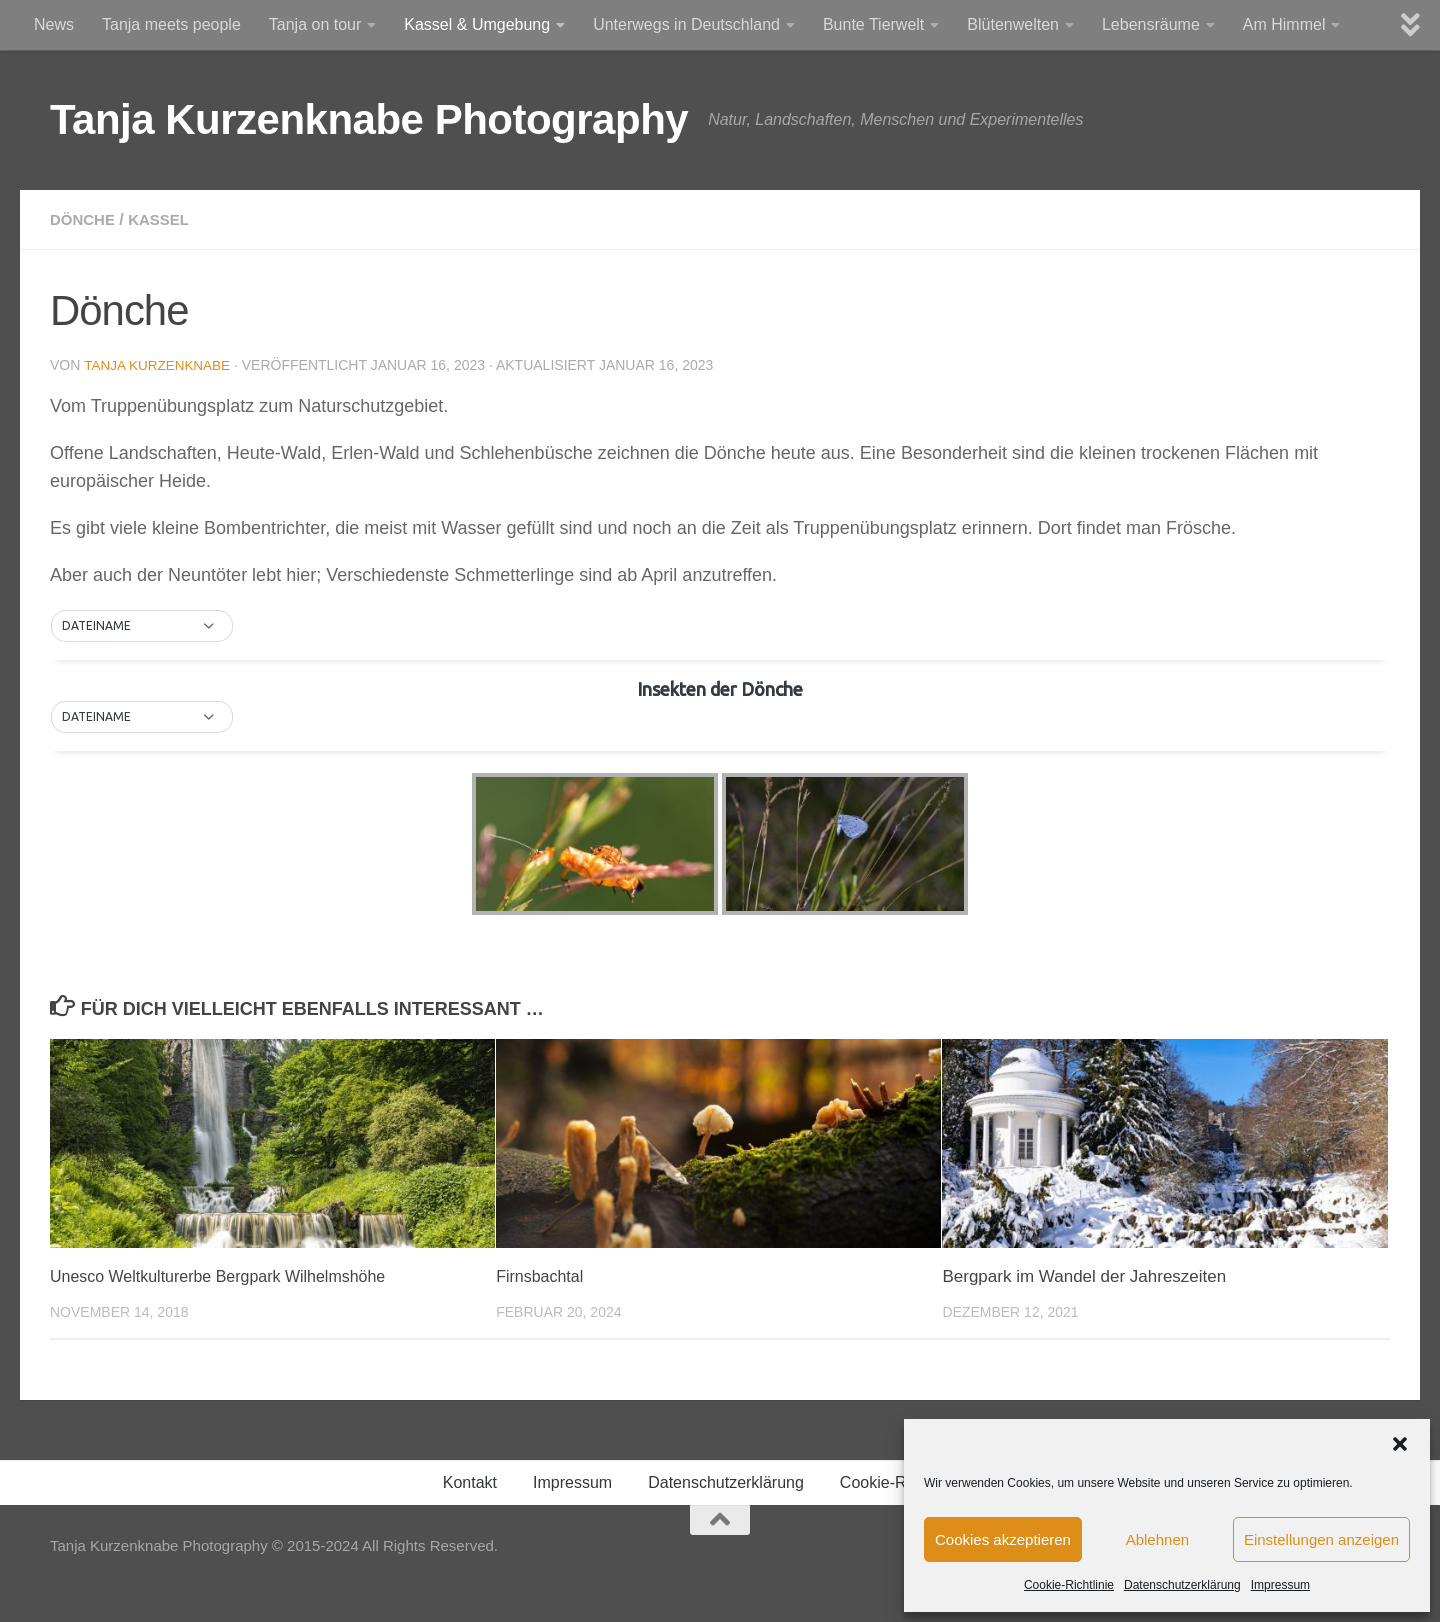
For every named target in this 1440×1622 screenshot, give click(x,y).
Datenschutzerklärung (1182, 1585)
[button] (1400, 1444)
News (54, 24)
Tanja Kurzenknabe (159, 365)
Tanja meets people (171, 24)
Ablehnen (1157, 1539)
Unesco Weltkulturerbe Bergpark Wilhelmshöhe (228, 1275)
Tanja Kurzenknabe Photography (369, 119)
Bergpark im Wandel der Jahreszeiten (1084, 1275)
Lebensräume (1151, 24)
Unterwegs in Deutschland (686, 24)
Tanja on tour (315, 24)
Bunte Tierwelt (873, 24)
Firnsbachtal (542, 1275)
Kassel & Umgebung (477, 24)
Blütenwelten (1013, 24)
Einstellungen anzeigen (1321, 1539)
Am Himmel (1284, 24)
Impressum (1280, 1585)
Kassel (165, 219)
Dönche (84, 219)
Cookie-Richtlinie (1069, 1585)
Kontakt (470, 1481)
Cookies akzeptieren (1003, 1539)
